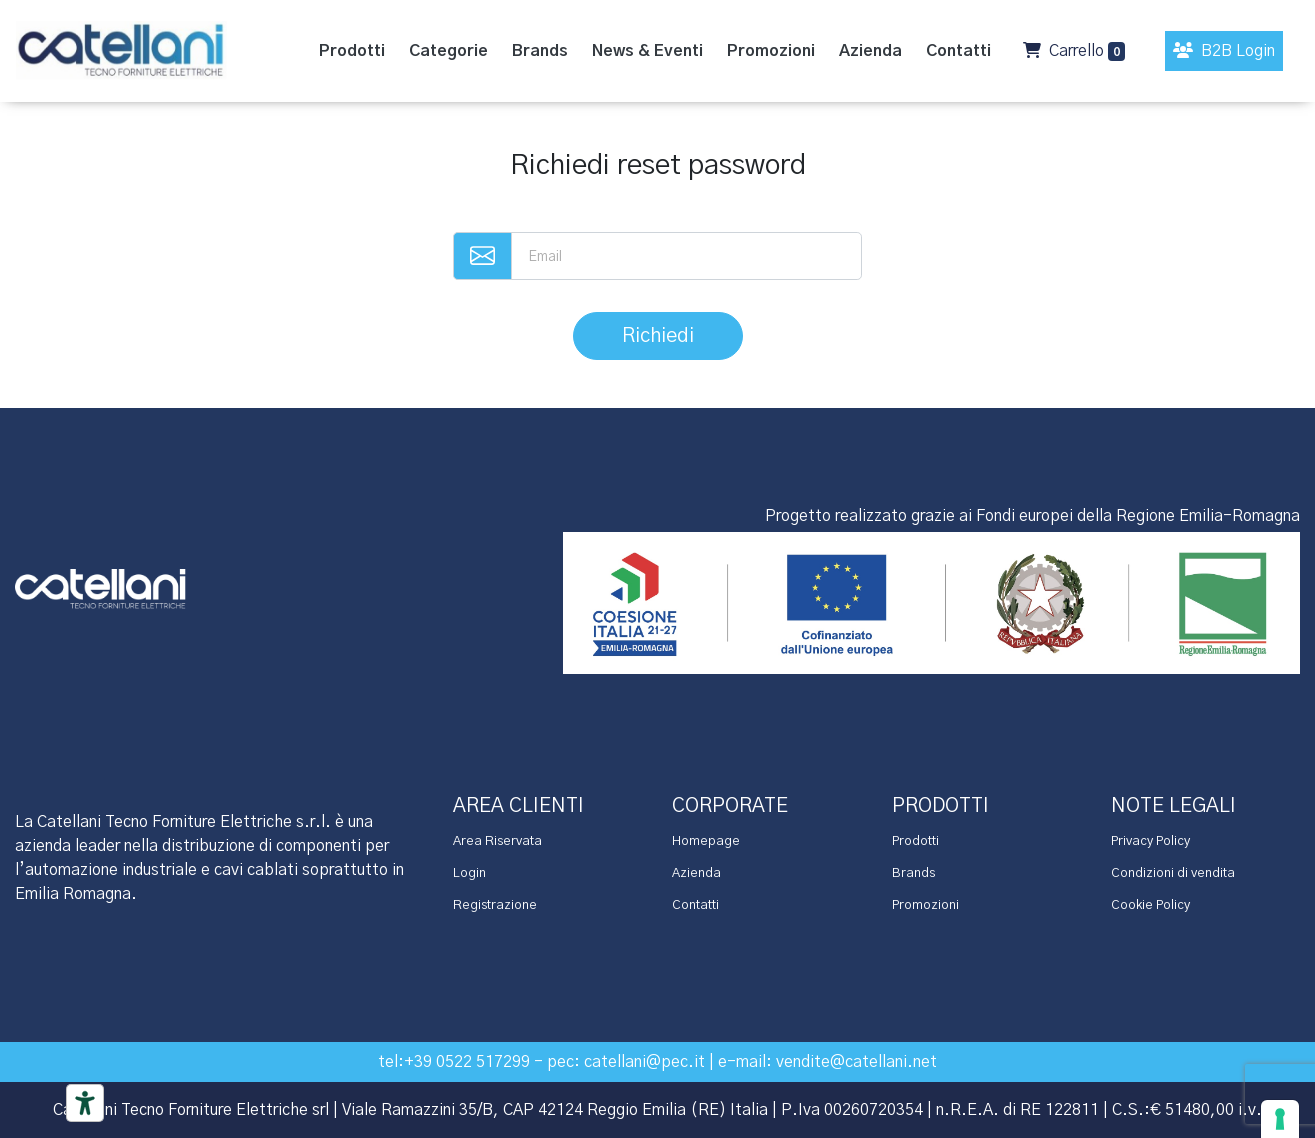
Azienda (696, 873)
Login (469, 873)
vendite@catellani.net (856, 1062)
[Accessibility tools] (85, 1103)
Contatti (695, 905)
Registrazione (495, 905)
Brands (913, 873)
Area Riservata (497, 841)
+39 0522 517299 (467, 1062)
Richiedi (658, 336)
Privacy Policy (1150, 841)
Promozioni (925, 905)
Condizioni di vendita (1173, 873)
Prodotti (915, 841)
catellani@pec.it (644, 1062)
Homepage (706, 841)
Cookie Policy (1150, 905)
